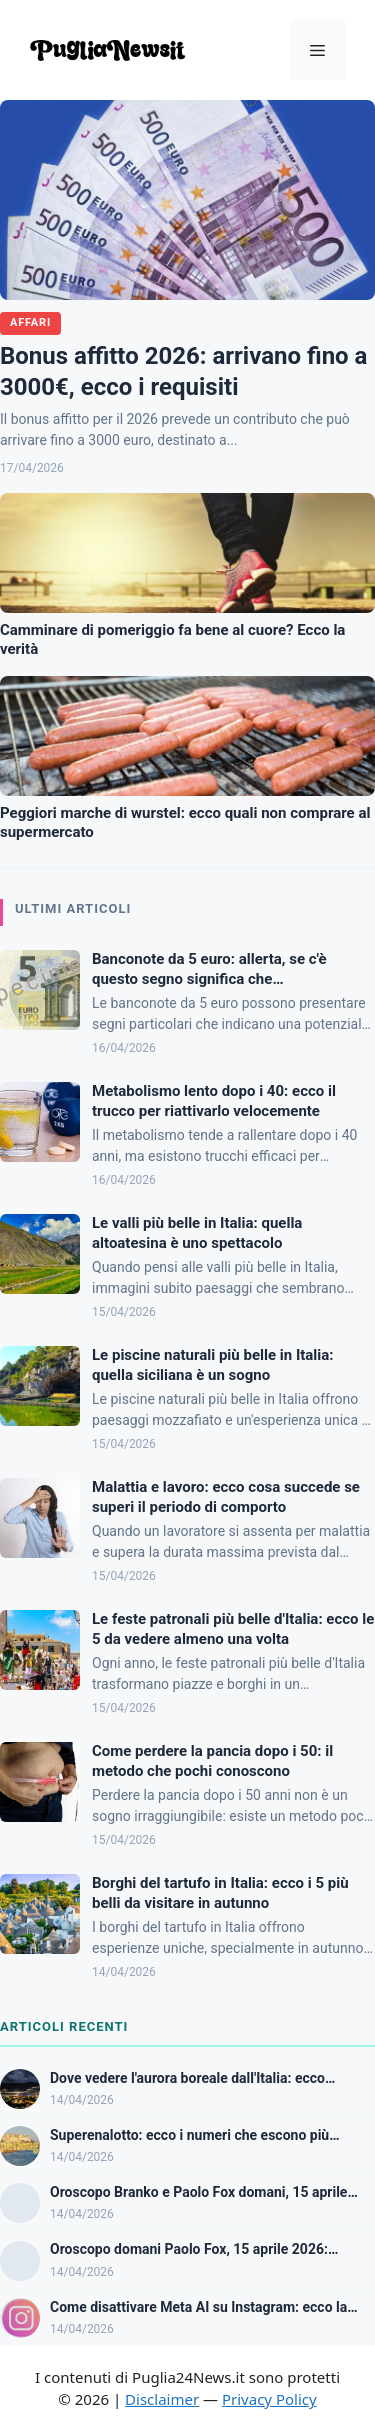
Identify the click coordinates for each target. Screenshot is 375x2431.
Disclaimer (162, 2399)
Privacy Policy (269, 2399)
